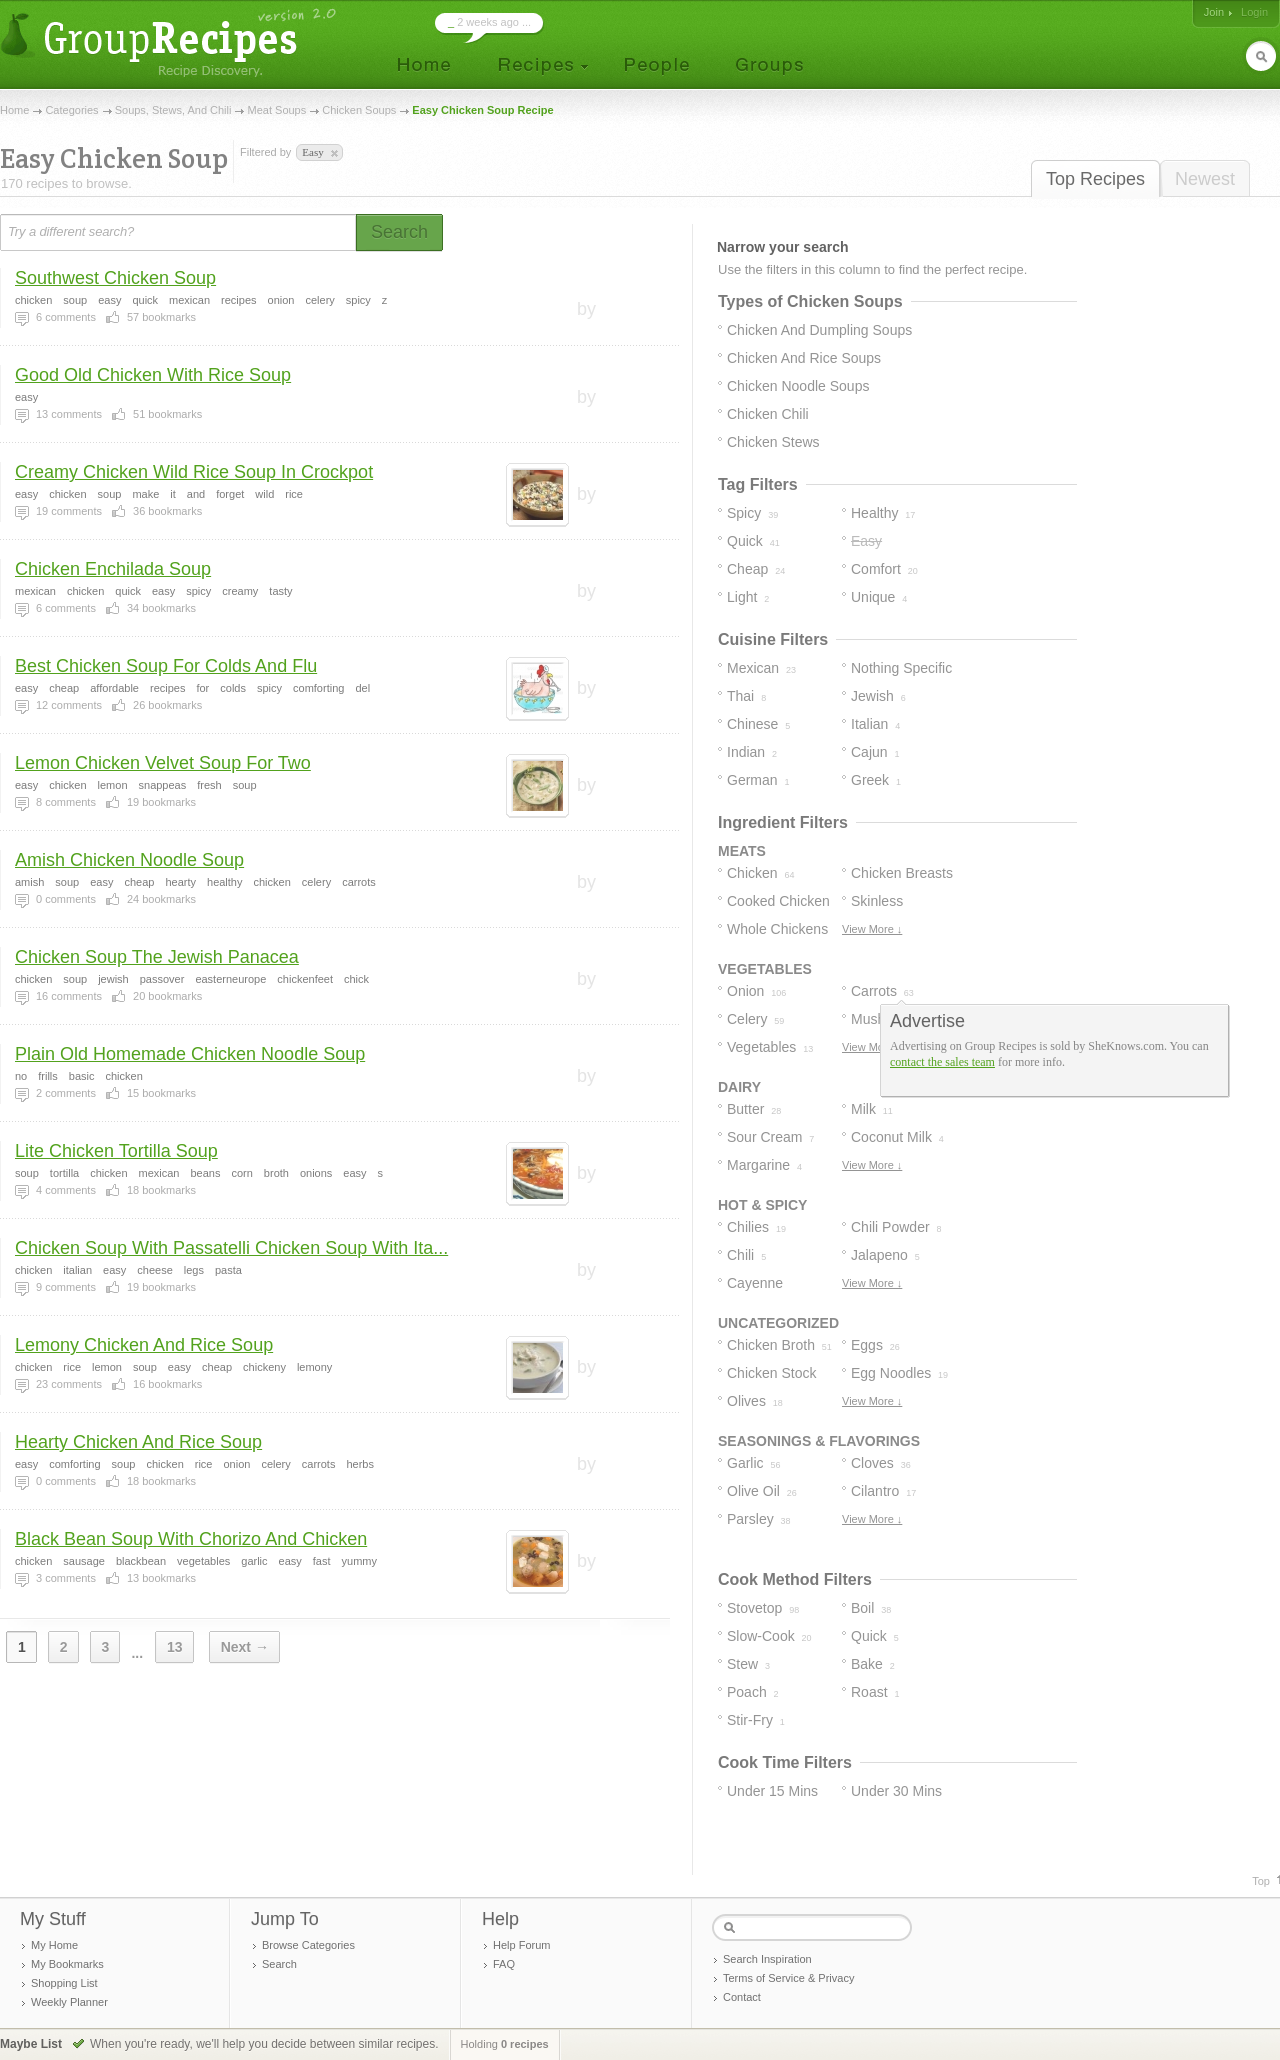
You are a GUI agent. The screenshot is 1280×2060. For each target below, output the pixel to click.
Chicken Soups (359, 110)
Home (14, 110)
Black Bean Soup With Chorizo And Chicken (191, 1539)
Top (1261, 1881)
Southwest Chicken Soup (115, 278)
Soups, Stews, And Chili (173, 110)
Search (279, 1964)
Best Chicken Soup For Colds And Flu (166, 666)
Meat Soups (277, 110)
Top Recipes (1095, 179)
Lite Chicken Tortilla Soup (116, 1151)
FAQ (504, 1964)
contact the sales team (942, 1062)
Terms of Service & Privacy (788, 1978)
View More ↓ (872, 929)
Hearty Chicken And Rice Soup (138, 1442)
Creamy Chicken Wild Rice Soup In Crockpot (194, 472)
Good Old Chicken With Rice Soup (153, 375)
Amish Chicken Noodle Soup (129, 860)
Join (1214, 12)
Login (1254, 12)
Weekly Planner (69, 2002)
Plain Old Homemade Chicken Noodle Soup (190, 1054)
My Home (54, 1945)
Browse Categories (308, 1945)
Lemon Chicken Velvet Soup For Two (163, 763)
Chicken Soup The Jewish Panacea (157, 957)
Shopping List (64, 1983)
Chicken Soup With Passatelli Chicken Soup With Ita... (231, 1248)
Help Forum (521, 1945)
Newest (1205, 179)
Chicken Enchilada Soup (113, 569)
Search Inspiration (767, 1959)
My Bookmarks (67, 1964)
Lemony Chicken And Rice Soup (144, 1345)
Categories (71, 110)
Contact (742, 1997)
